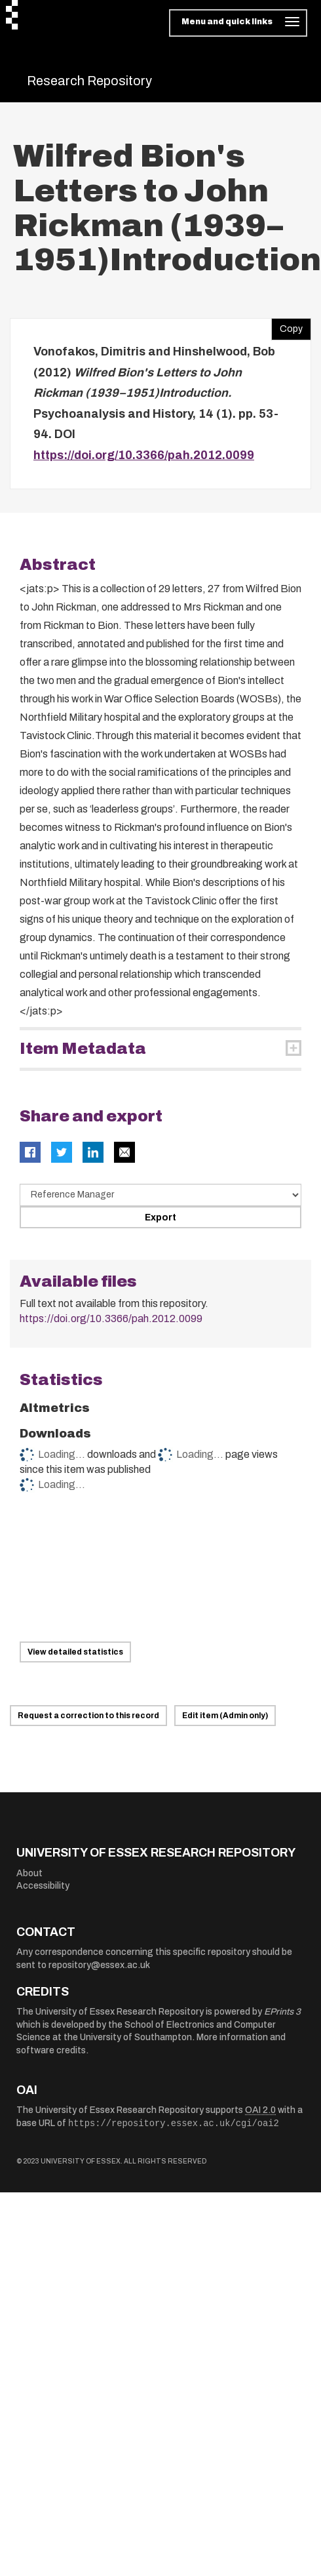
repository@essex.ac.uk (99, 1965)
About (29, 1873)
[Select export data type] (160, 1195)
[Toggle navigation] (238, 23)
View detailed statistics (75, 1652)
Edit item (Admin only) (225, 1715)
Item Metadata (83, 1048)
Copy (287, 326)
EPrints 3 (282, 2012)
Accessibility (42, 1886)
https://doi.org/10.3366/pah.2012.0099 (143, 455)
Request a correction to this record (88, 1715)
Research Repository (89, 80)
